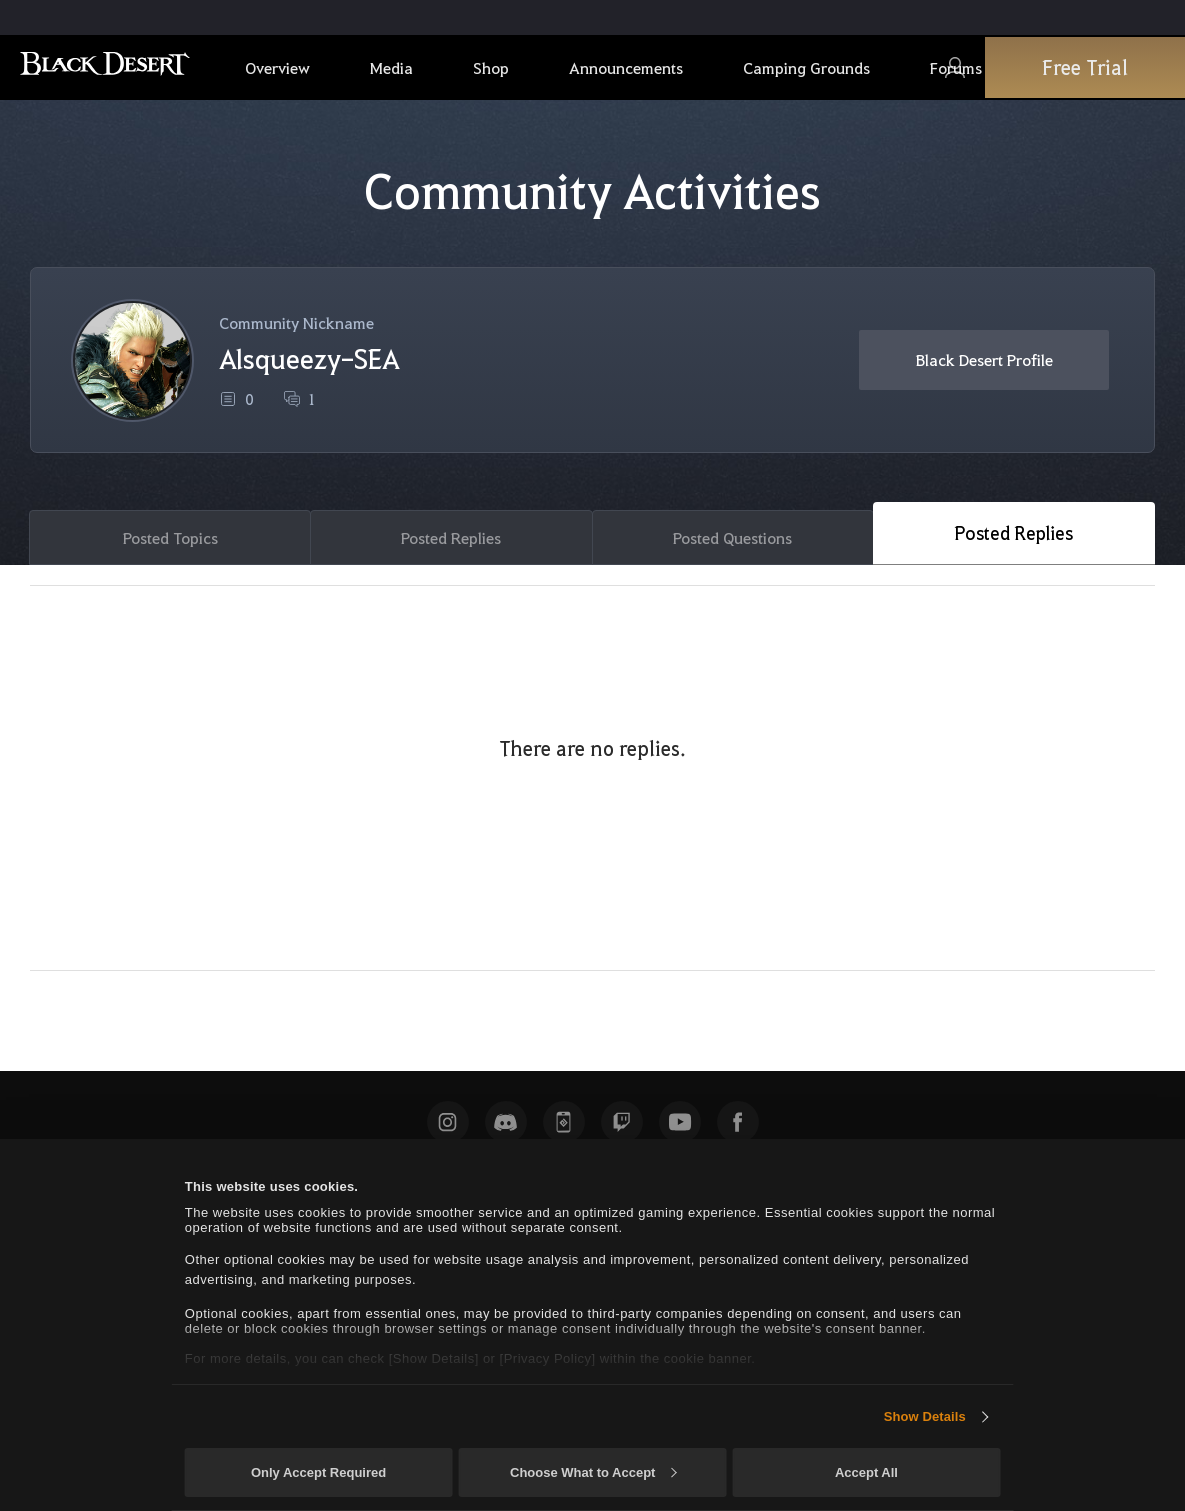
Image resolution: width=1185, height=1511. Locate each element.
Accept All (866, 1472)
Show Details (925, 1416)
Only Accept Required (318, 1472)
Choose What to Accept (593, 1472)
